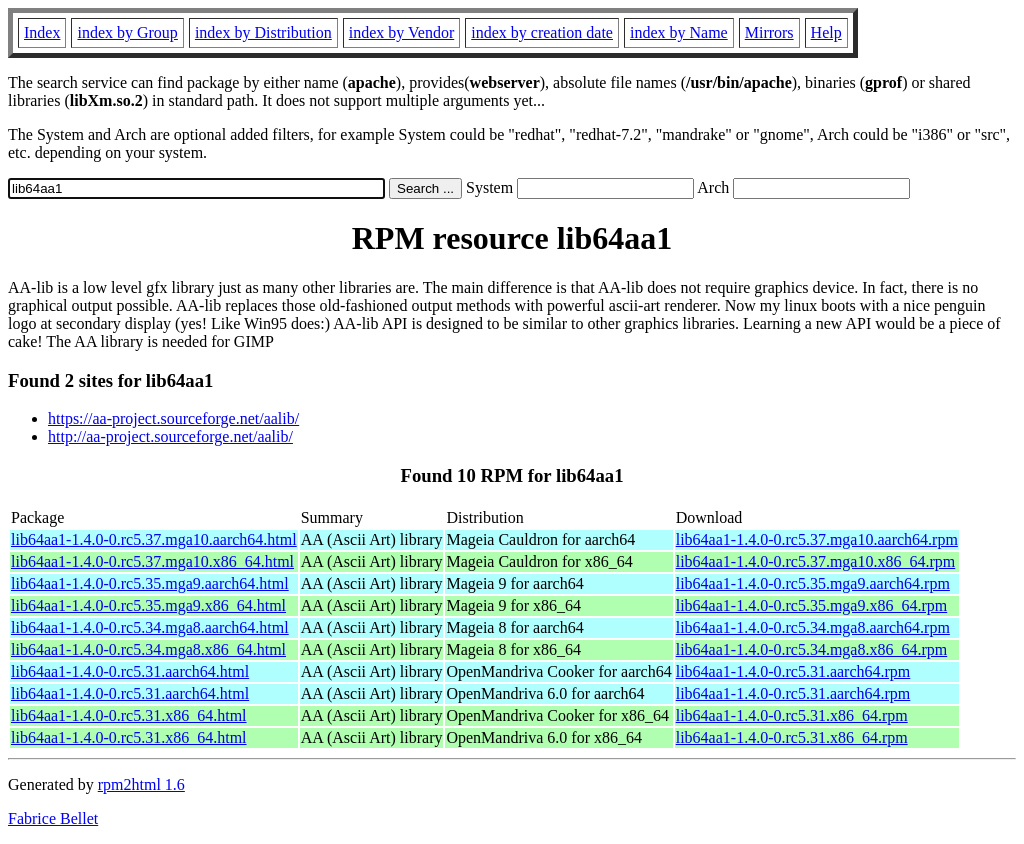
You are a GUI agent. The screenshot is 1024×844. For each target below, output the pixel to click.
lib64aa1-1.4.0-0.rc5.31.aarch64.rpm (793, 671)
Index (42, 32)
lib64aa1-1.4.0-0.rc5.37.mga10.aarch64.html (154, 539)
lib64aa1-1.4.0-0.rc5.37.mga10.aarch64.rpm (817, 539)
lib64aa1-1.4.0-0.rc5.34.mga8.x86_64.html (148, 649)
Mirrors (769, 32)
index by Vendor (401, 32)
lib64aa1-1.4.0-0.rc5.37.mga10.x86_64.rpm (816, 561)
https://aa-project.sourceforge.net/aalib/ (173, 418)
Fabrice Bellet (53, 818)
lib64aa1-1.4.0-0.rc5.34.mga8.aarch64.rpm (813, 627)
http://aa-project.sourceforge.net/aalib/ (170, 436)
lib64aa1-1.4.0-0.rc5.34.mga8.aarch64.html (150, 627)
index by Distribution (263, 32)
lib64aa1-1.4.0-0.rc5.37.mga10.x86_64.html (152, 561)
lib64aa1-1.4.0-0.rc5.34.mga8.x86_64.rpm (812, 649)
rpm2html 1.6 (141, 784)
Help (826, 32)
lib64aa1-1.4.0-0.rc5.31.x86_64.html (129, 715)
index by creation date (542, 32)
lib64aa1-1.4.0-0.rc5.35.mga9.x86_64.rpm (812, 605)
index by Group (127, 32)
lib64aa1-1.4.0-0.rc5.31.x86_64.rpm (792, 715)
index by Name (679, 32)
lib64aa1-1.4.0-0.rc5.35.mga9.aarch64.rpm (813, 583)
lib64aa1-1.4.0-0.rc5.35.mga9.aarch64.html (150, 583)
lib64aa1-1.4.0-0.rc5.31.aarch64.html (130, 671)
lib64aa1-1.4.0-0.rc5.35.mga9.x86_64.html (148, 605)
